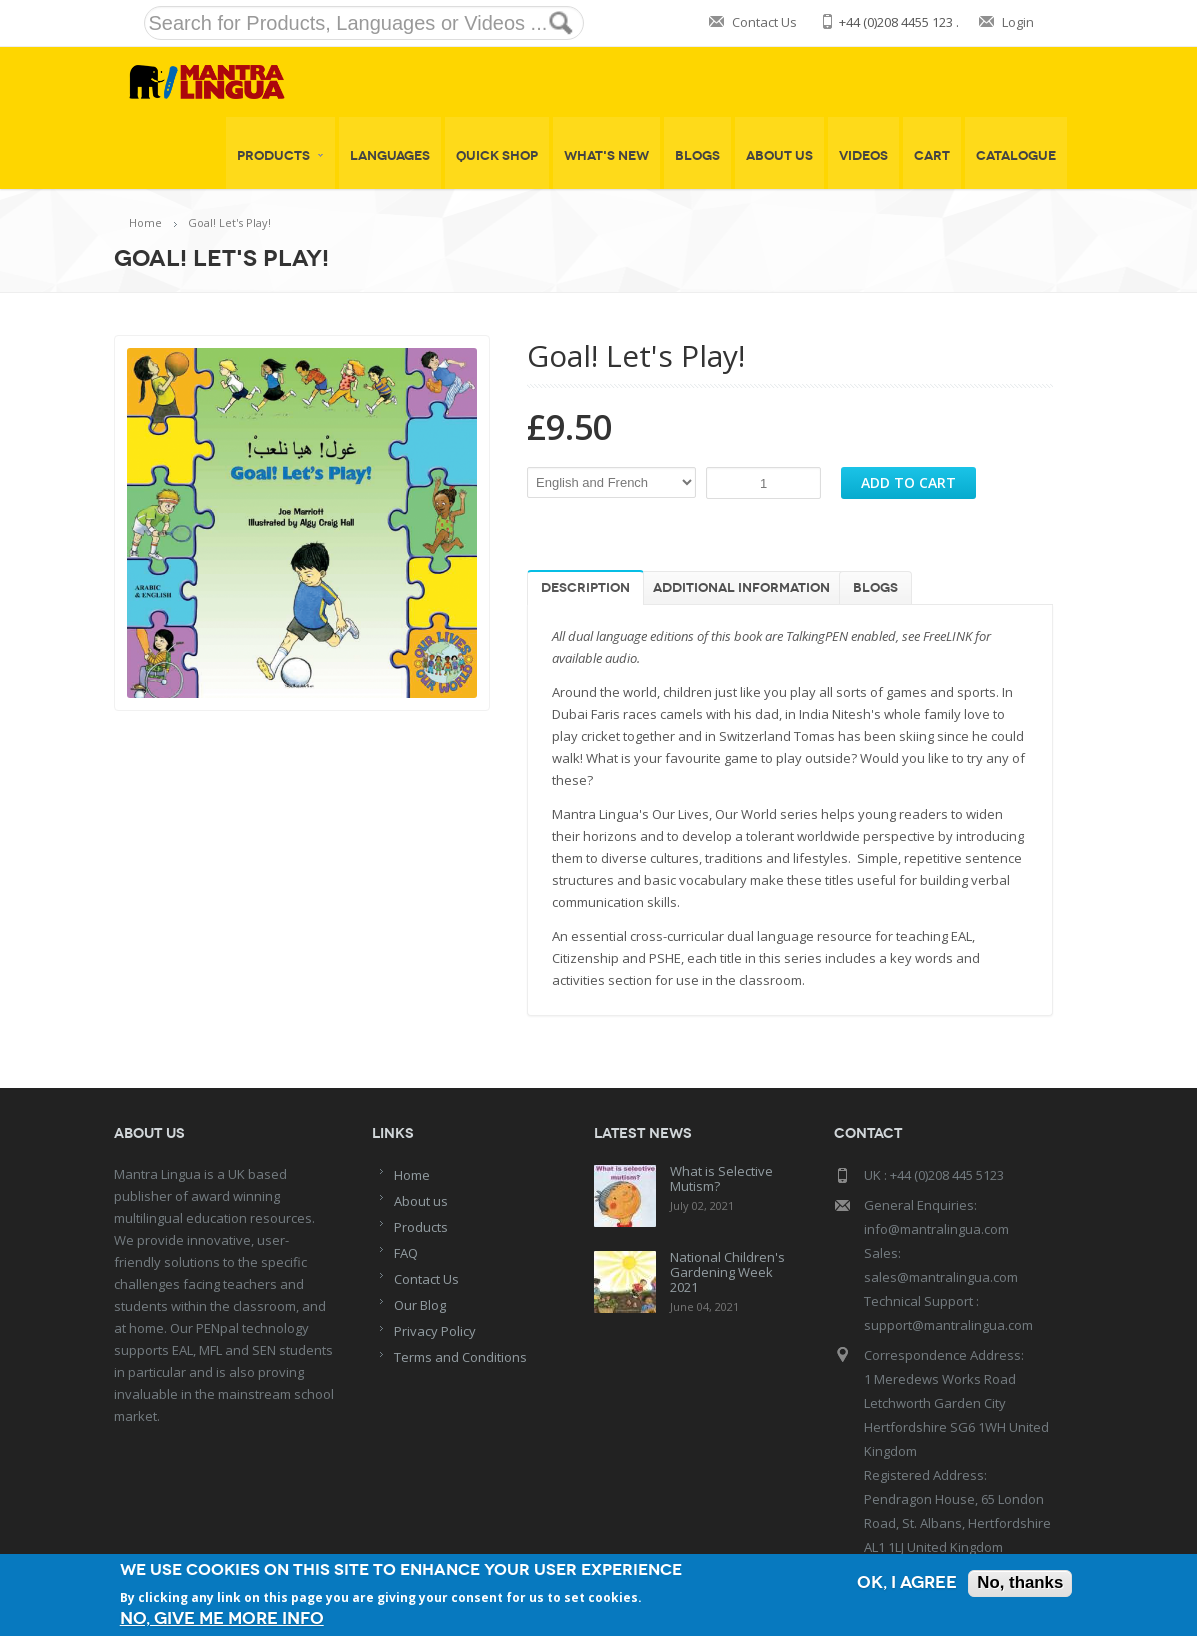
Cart (932, 156)
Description (585, 588)
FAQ (406, 1253)
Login (1018, 22)
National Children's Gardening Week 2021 (727, 1272)
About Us (779, 156)
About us (421, 1201)
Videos (863, 156)
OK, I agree (906, 1584)
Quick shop (497, 156)
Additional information (741, 588)
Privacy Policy (435, 1331)
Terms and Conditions (460, 1357)
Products (280, 156)
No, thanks (1019, 1584)
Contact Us (764, 22)
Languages (390, 156)
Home (145, 222)
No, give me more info (222, 1618)
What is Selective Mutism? (721, 1178)
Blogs (697, 156)
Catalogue (1016, 156)
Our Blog (420, 1305)
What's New (606, 156)
